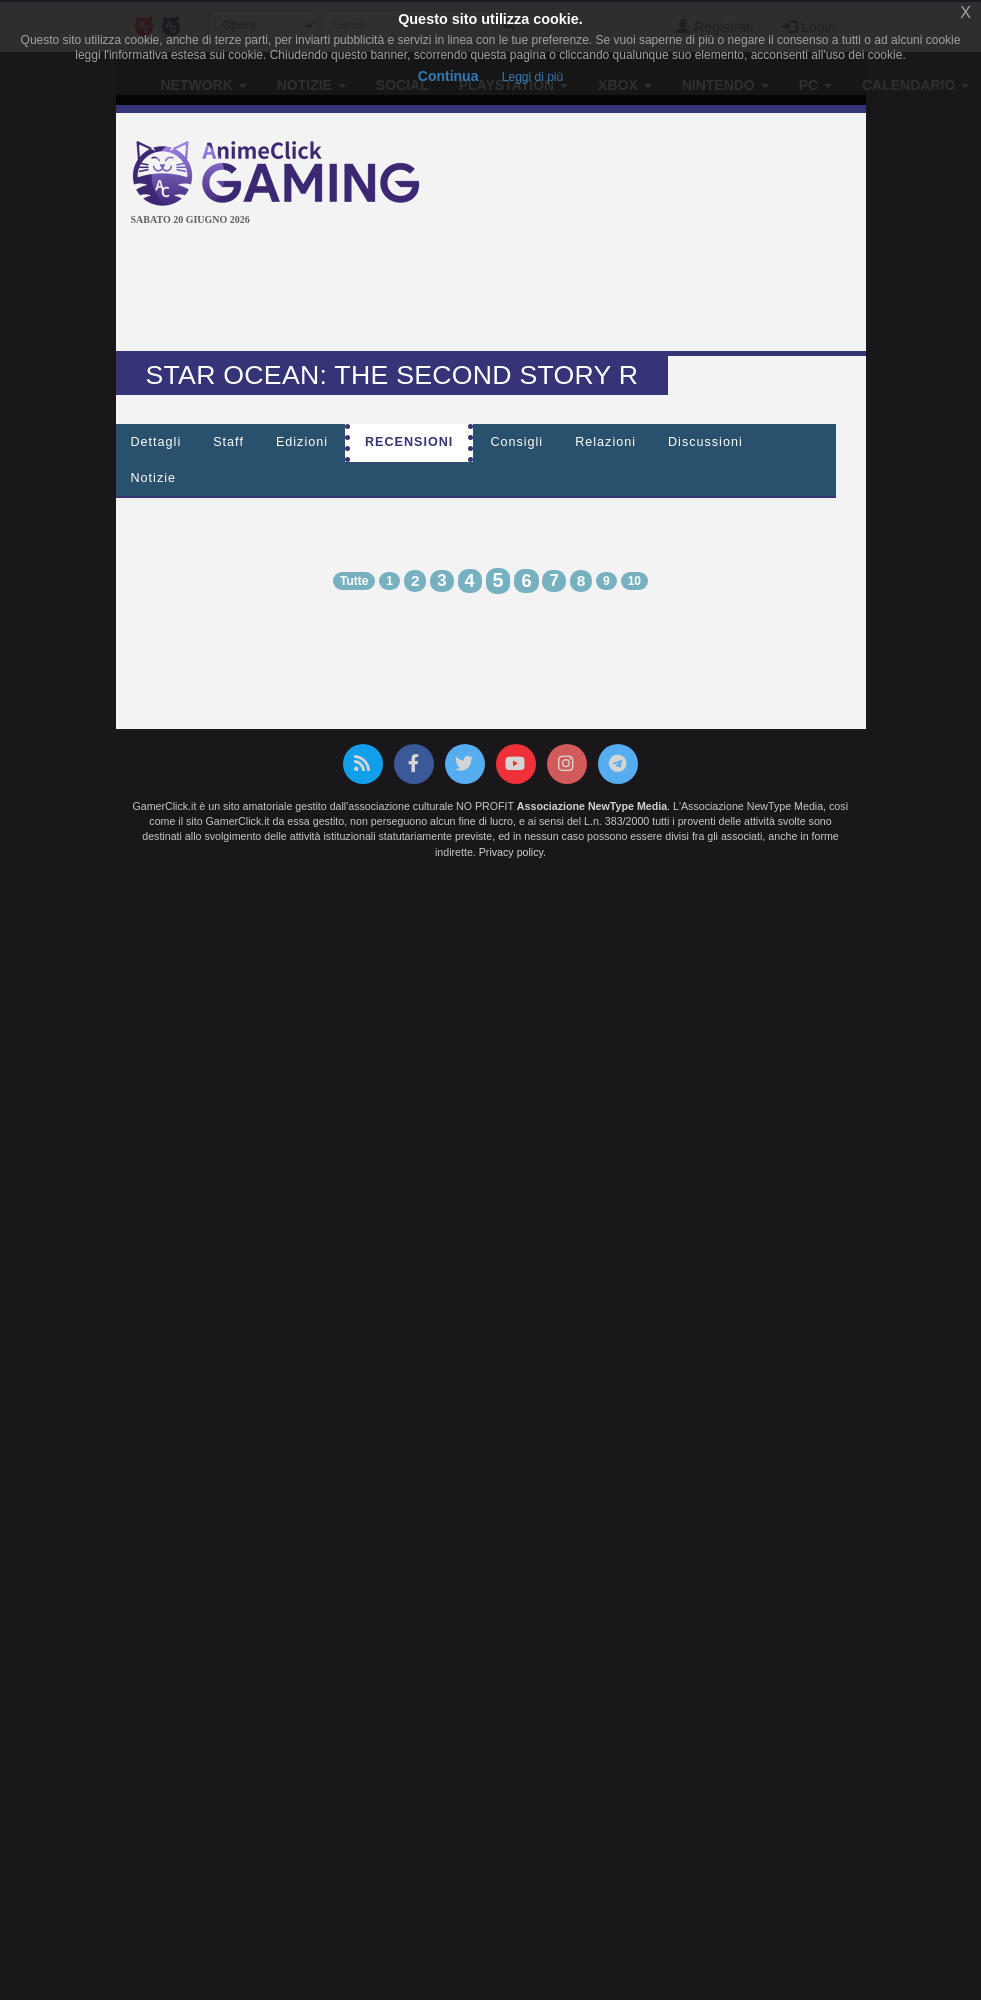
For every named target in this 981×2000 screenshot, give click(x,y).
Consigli (516, 442)
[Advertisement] (495, 291)
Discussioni (705, 442)
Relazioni (605, 442)
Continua (448, 76)
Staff (228, 442)
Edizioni (302, 442)
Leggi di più (532, 77)
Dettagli (156, 442)
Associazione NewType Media (592, 806)
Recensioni (409, 442)
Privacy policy (511, 852)
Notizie (154, 478)
